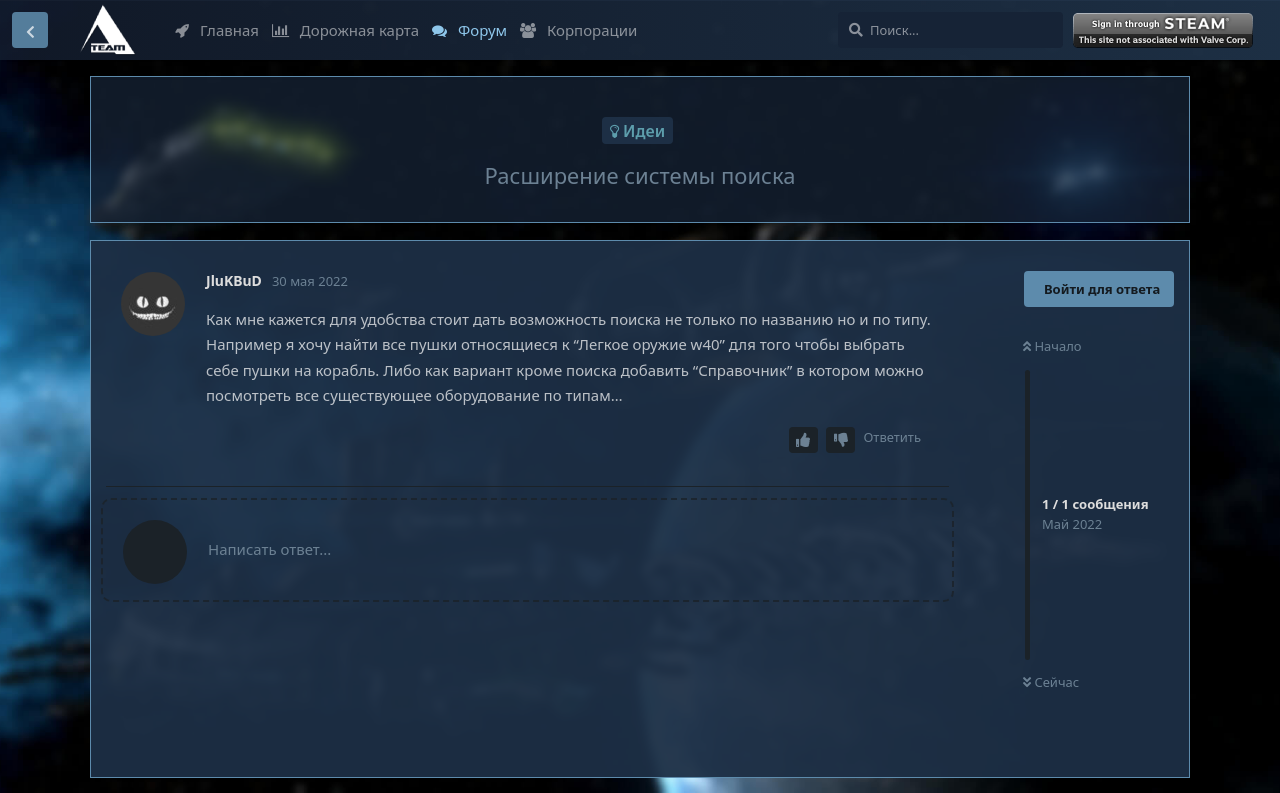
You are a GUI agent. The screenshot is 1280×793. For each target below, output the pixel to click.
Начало (1052, 346)
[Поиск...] (950, 30)
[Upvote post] (804, 440)
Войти (1165, 31)
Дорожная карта (345, 30)
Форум (469, 30)
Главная (217, 30)
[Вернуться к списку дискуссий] (30, 30)
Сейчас (1051, 682)
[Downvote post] (841, 440)
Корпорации (578, 30)
